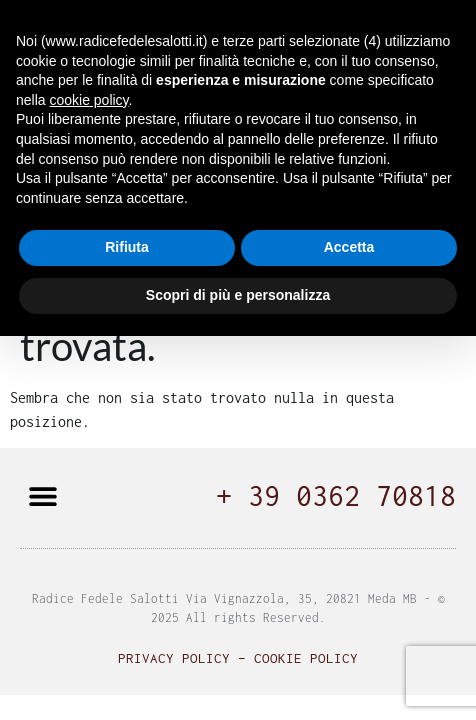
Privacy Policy (174, 658)
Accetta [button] (349, 247)
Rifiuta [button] (127, 247)
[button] (42, 495)
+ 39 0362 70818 (336, 495)
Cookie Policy (306, 658)
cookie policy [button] (88, 100)
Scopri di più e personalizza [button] (238, 295)
